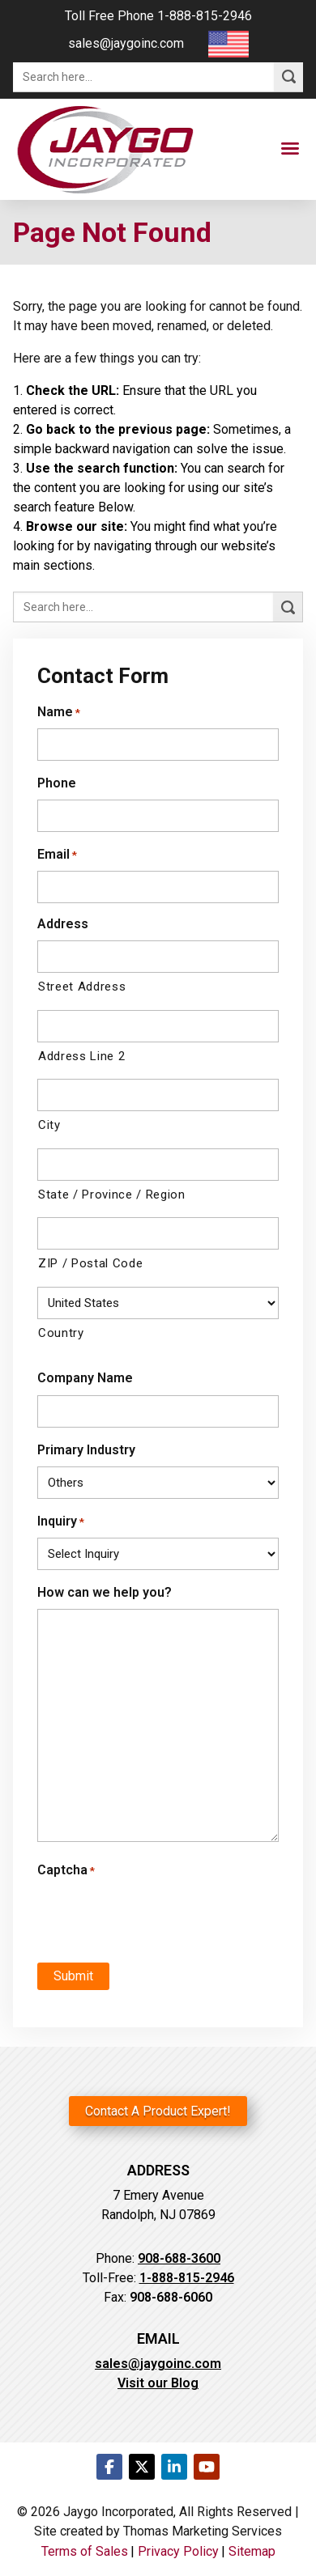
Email (57, 854)
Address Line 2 (81, 1056)
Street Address (82, 986)
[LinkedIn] (174, 2467)
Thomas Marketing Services (202, 2531)
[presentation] (135, 1911)
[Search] (288, 76)
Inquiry (60, 1521)
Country (61, 1333)
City (49, 1125)
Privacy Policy (178, 2551)
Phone (56, 783)
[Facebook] (109, 2467)
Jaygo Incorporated (118, 2511)
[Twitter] (142, 2467)
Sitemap (251, 2551)
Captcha (66, 1870)
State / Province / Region (112, 1194)
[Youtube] (207, 2467)
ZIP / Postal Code (90, 1263)
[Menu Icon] (290, 149)
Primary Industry (86, 1450)
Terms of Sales (84, 2551)
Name (58, 711)
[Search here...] (143, 76)
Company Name (85, 1378)
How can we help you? (104, 1592)
